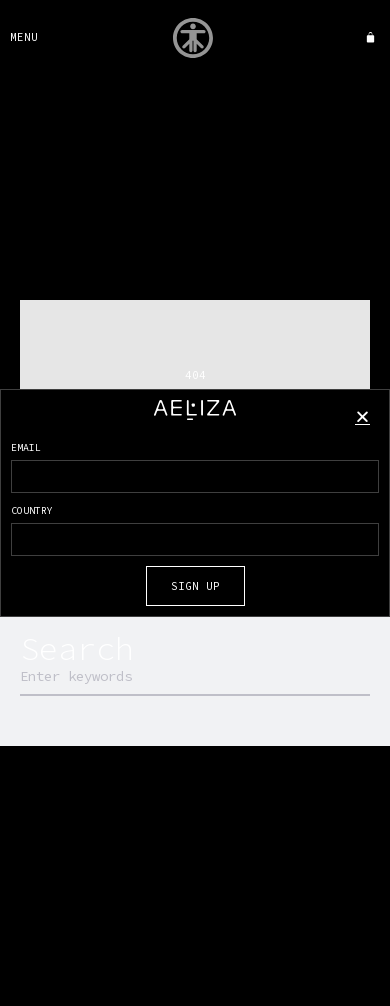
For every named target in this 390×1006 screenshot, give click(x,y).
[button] (362, 416)
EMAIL (26, 447)
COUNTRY (32, 510)
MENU (24, 37)
